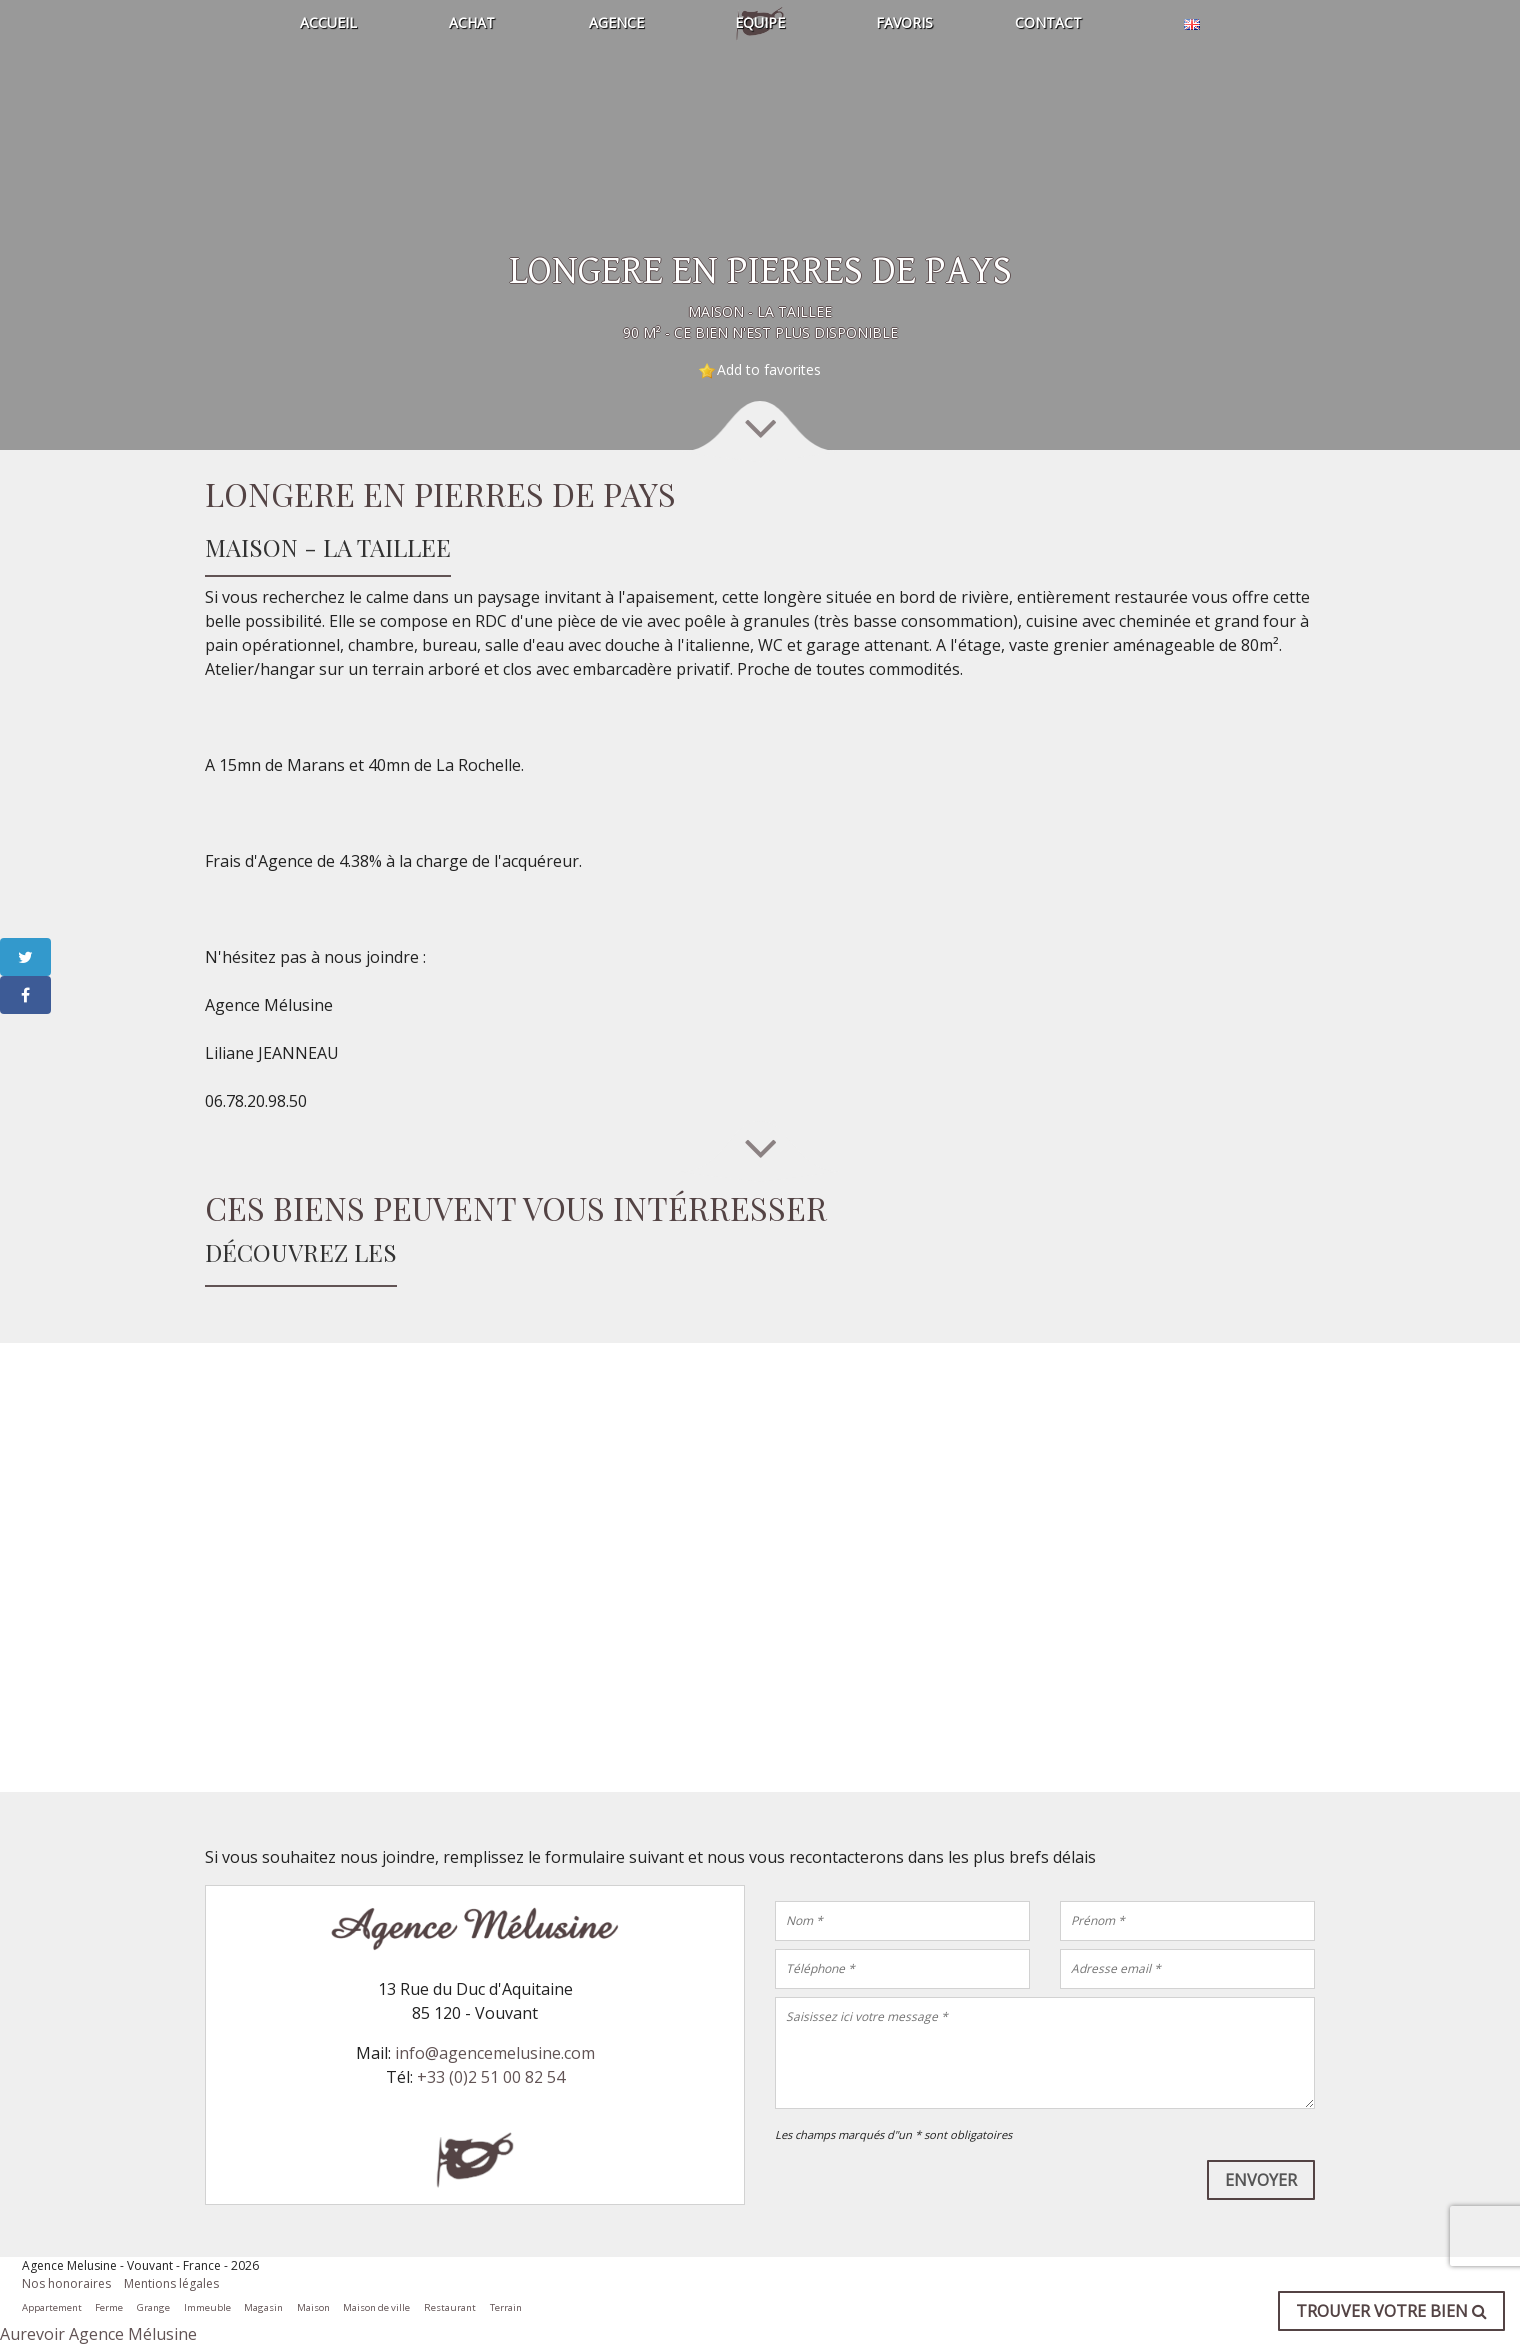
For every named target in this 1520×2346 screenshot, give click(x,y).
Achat (472, 22)
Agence (616, 22)
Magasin (263, 2307)
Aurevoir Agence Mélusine (98, 2334)
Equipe (760, 22)
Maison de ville (376, 2307)
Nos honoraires (66, 2283)
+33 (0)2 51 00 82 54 (491, 2077)
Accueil (328, 22)
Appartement (52, 2307)
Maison (313, 2307)
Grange (153, 2307)
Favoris (904, 22)
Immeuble (207, 2307)
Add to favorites (769, 369)
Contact (1048, 22)
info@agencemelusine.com (495, 2053)
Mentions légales (171, 2283)
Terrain (506, 2307)
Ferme (109, 2307)
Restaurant (450, 2307)
